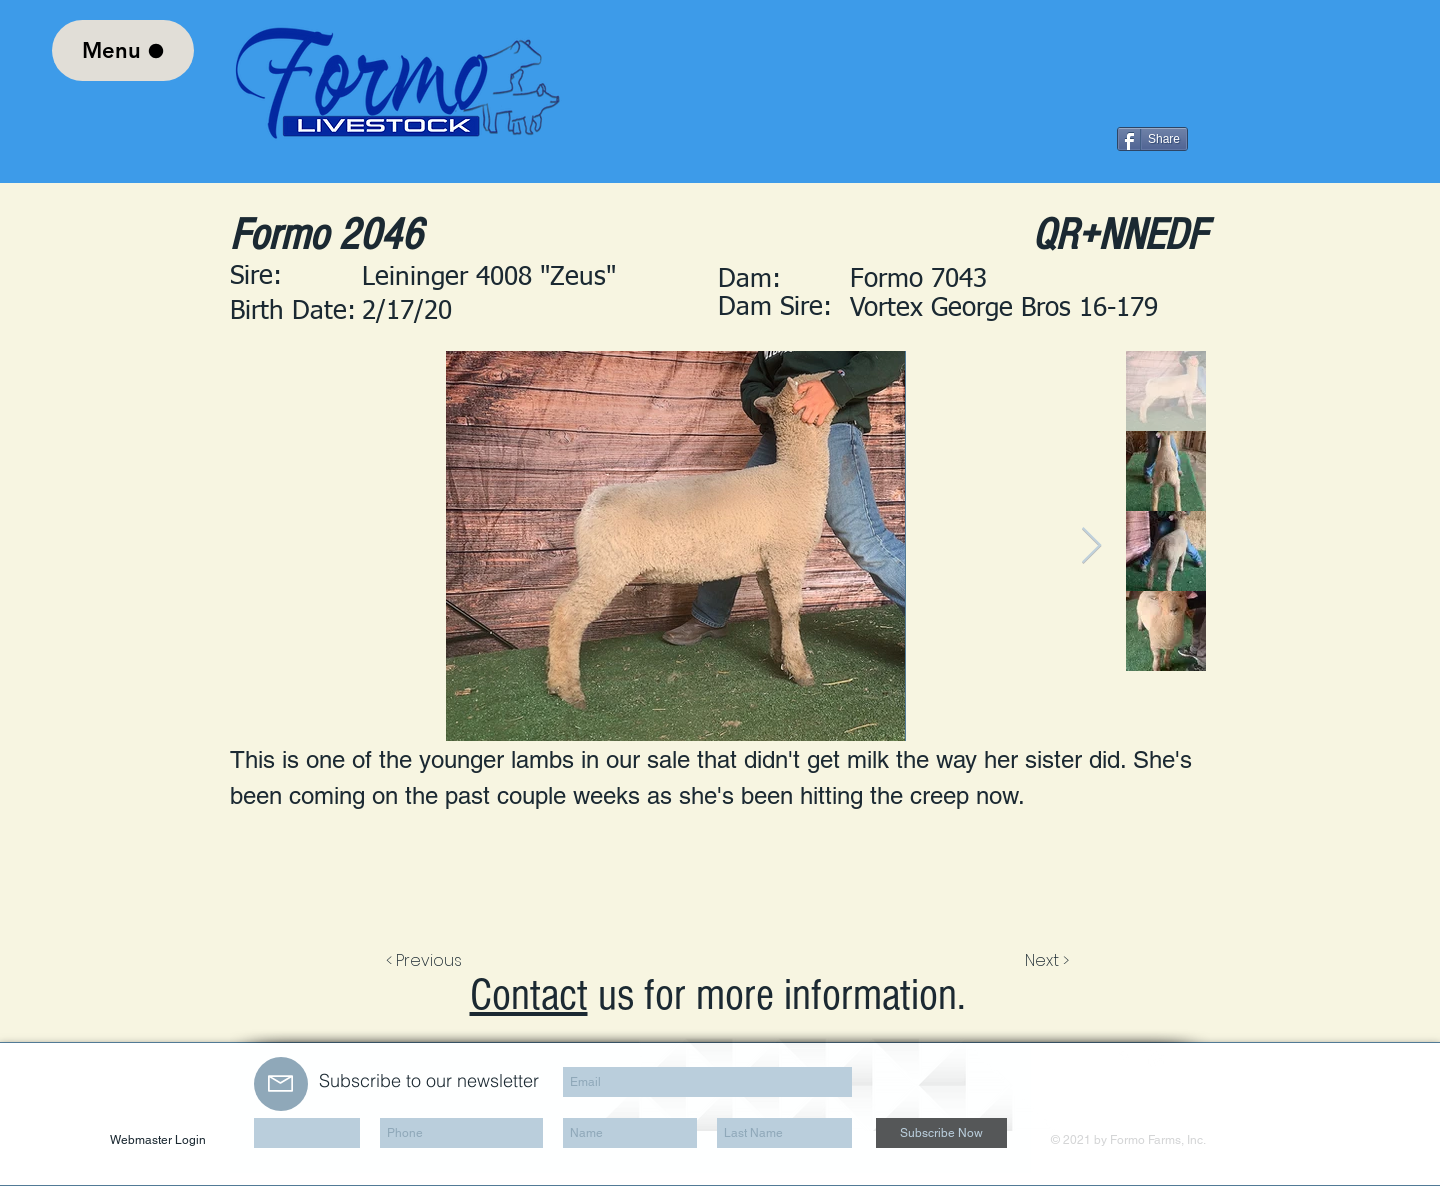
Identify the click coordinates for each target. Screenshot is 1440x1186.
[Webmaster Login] (158, 1140)
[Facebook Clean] (1124, 1057)
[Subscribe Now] (941, 1133)
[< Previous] (427, 961)
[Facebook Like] (1065, 139)
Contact (529, 995)
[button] (1028, 281)
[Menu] (123, 50)
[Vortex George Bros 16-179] (1028, 309)
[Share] (1152, 139)
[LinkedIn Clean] (1154, 1057)
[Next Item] (1091, 546)
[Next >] (1045, 961)
